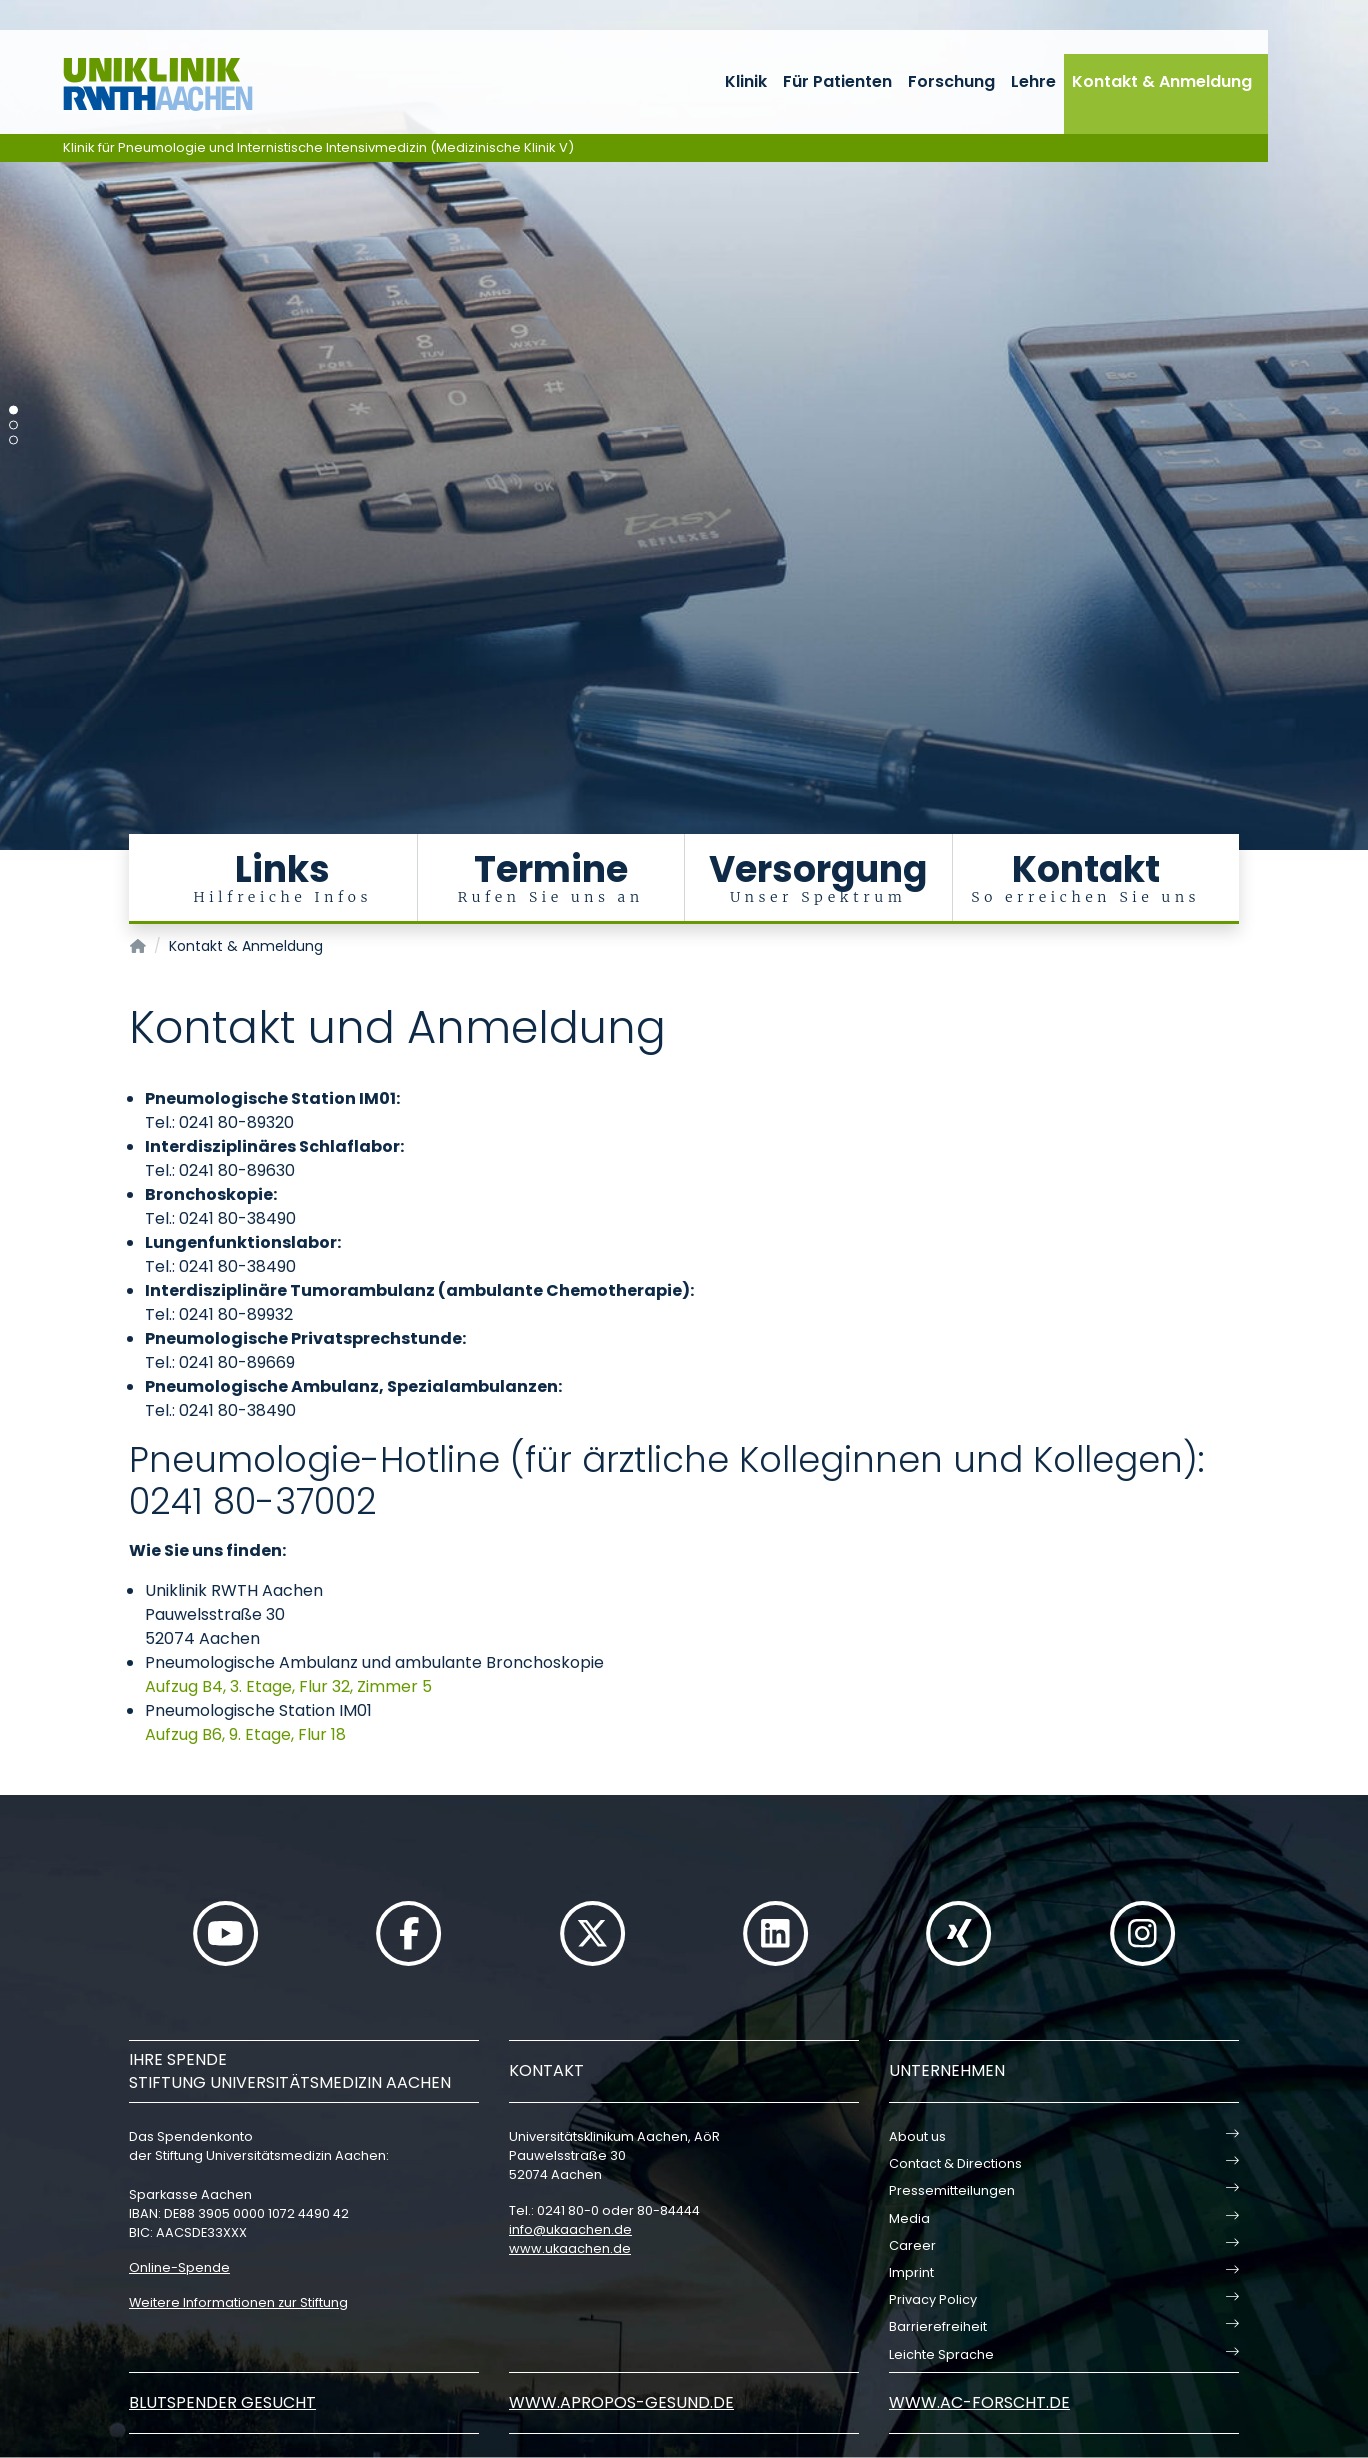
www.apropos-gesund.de (621, 2402)
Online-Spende (179, 2267)
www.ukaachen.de (570, 2248)
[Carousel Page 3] (13, 440)
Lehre (1033, 81)
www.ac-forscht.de (979, 2402)
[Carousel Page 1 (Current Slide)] (13, 410)
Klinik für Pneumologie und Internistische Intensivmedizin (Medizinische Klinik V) (318, 147)
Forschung (951, 81)
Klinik (746, 81)
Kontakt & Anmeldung (1162, 81)
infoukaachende (570, 2229)
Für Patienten (837, 81)
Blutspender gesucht (222, 2402)
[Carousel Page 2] (13, 425)
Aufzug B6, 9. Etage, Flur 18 (245, 1734)
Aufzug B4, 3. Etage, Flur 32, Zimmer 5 (288, 1686)
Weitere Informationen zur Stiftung (238, 2302)
